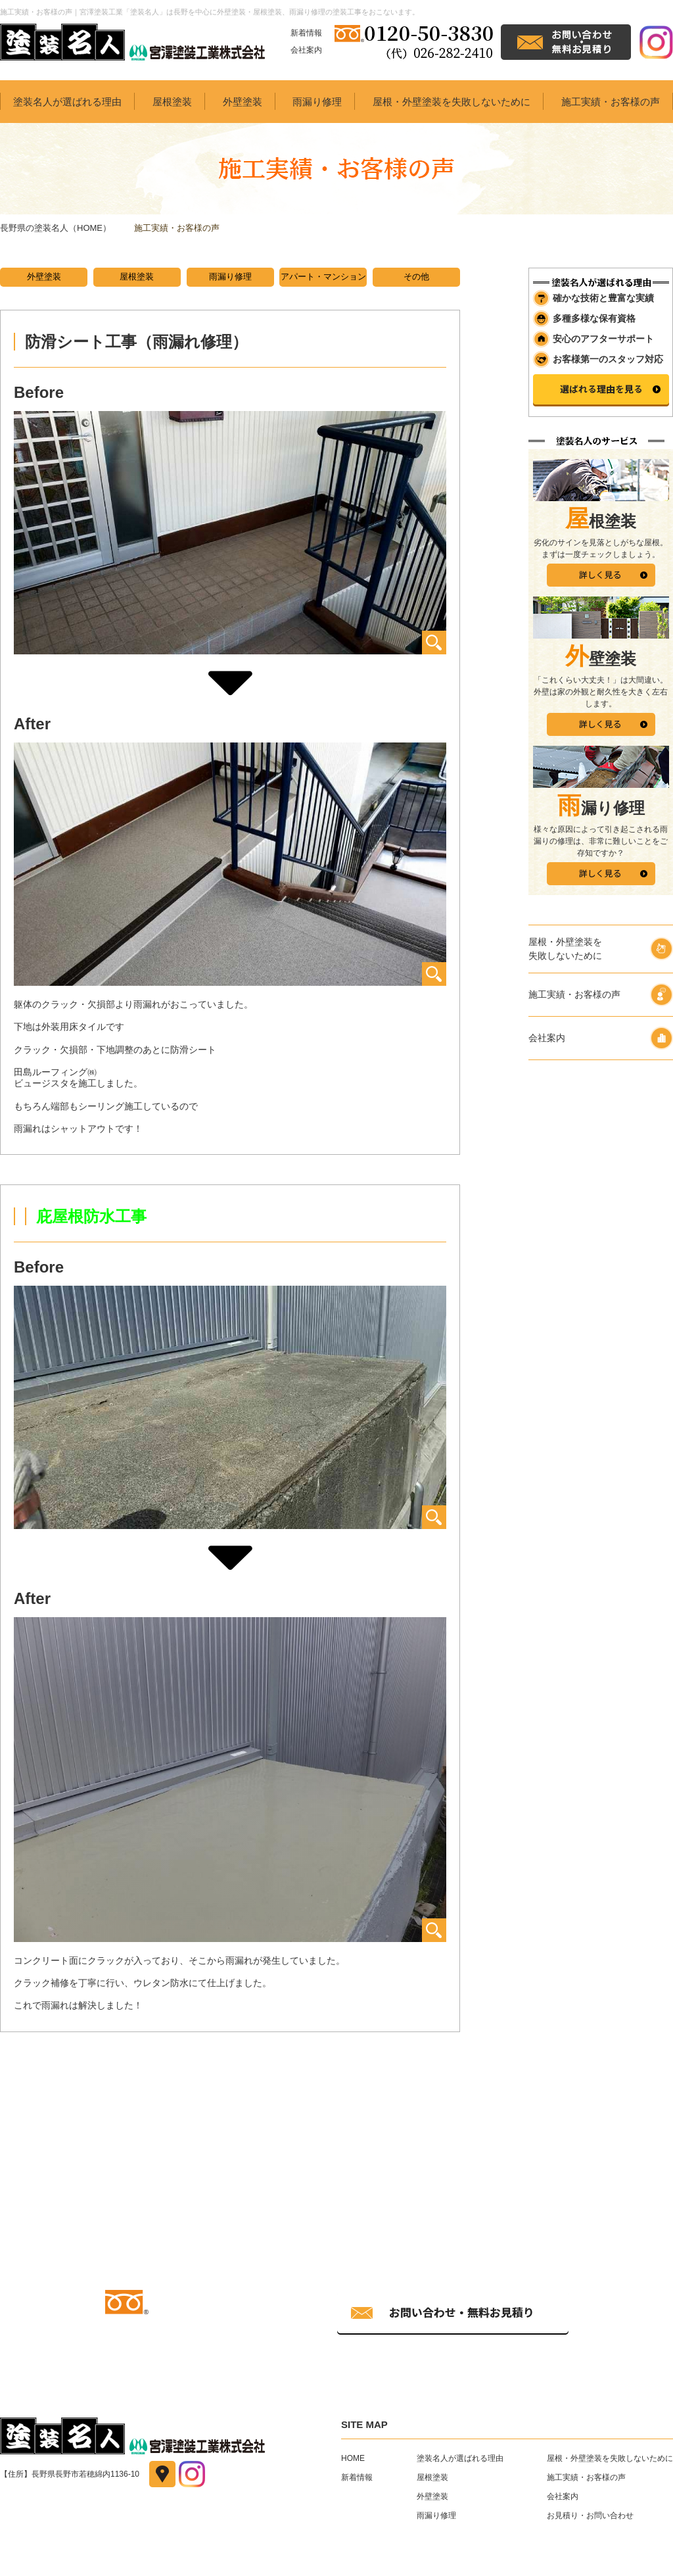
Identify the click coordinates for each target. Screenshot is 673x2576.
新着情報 (306, 32)
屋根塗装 (172, 101)
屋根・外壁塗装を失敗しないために (451, 101)
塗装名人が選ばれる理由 (67, 101)
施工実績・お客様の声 (610, 101)
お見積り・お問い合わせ (590, 2516)
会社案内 (306, 50)
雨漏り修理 (317, 101)
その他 (416, 277)
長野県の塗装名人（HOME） (55, 228)
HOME (353, 2459)
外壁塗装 (242, 101)
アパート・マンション (323, 277)
